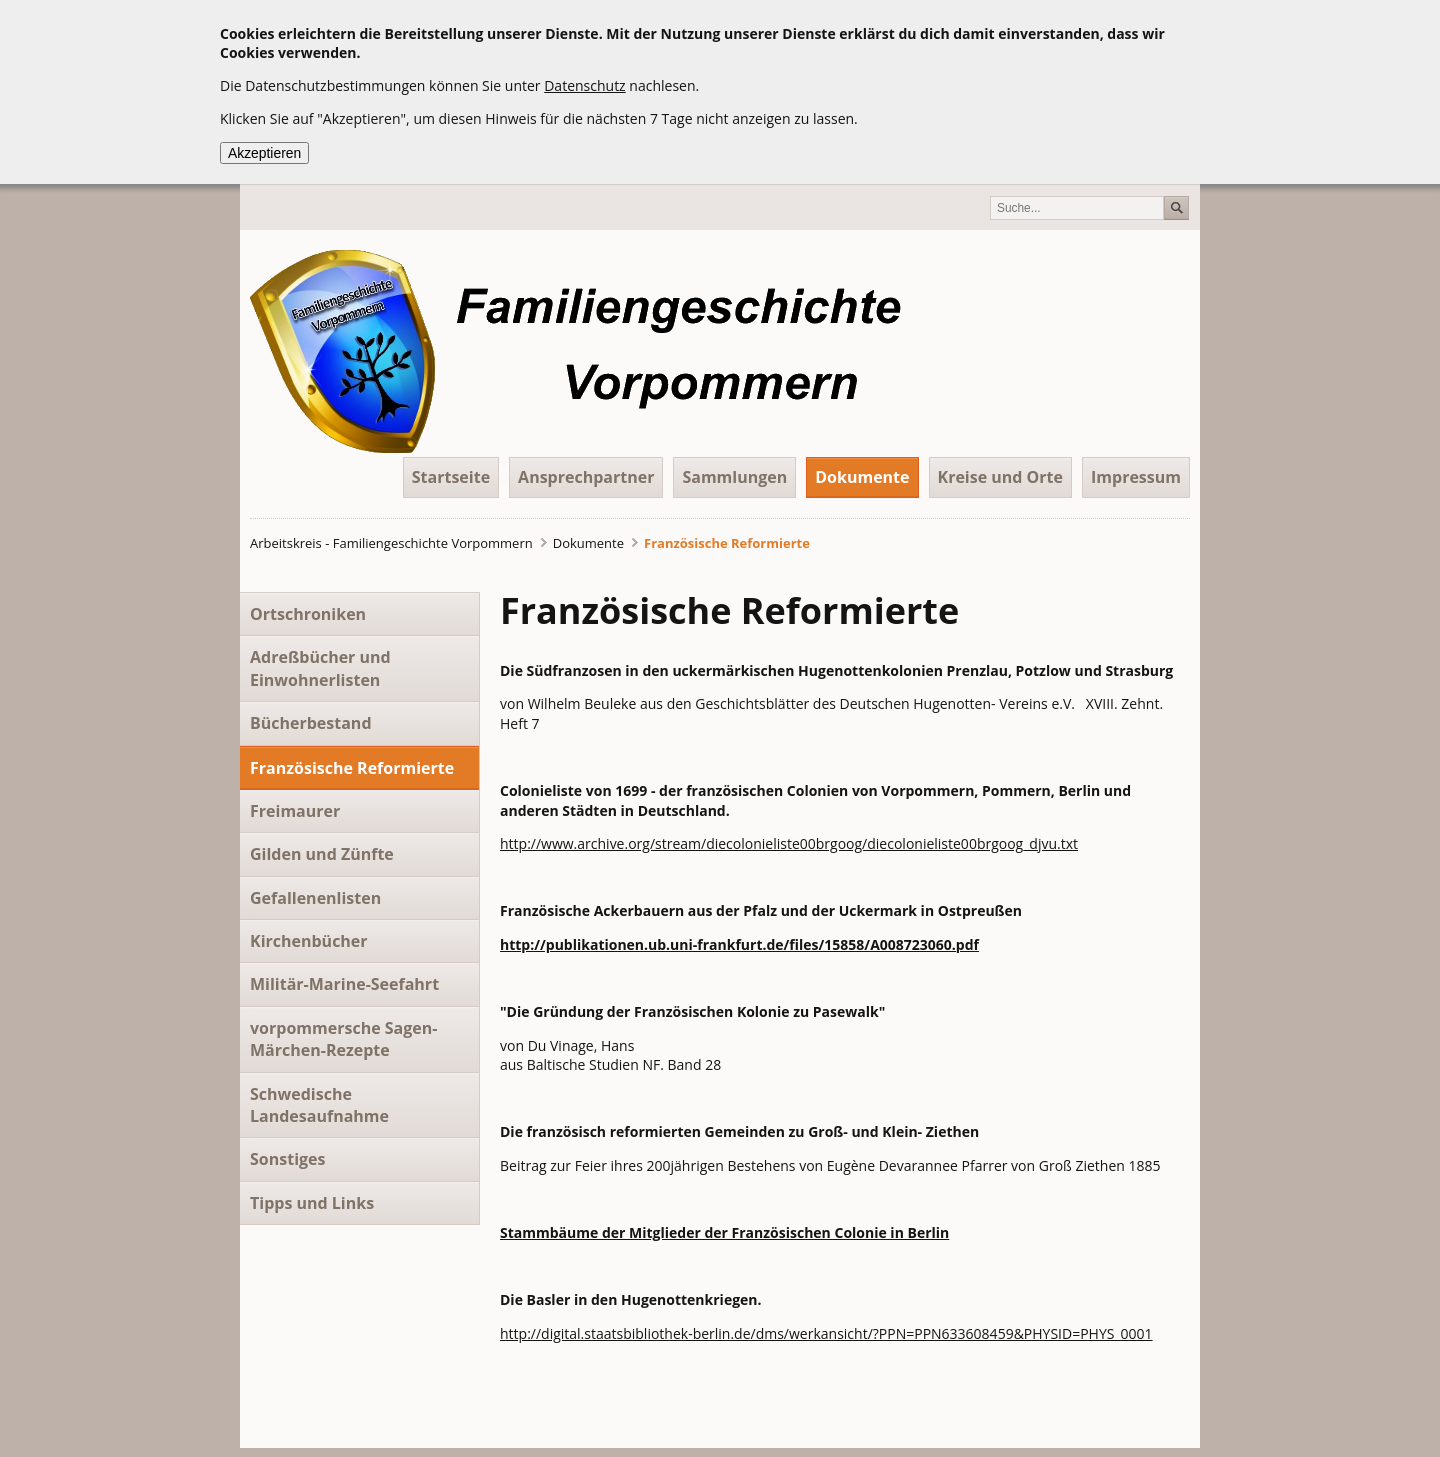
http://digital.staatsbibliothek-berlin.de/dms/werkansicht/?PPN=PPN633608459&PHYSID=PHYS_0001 (826, 1333)
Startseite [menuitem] (451, 477)
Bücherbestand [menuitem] (311, 723)
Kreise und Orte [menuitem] (1001, 477)
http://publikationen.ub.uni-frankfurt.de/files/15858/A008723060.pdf (739, 944)
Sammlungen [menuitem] (734, 477)
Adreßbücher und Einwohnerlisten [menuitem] (320, 668)
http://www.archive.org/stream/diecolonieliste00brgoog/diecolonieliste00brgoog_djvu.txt (789, 843)
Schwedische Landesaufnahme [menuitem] (319, 1105)
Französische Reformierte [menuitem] (352, 768)
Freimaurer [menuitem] (295, 811)
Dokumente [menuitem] (862, 477)
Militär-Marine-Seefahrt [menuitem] (344, 984)
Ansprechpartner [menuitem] (586, 477)
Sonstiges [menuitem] (287, 1159)
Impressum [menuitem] (1136, 477)
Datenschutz (584, 85)
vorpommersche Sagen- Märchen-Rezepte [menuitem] (343, 1039)
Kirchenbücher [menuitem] (309, 941)
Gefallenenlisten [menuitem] (315, 898)
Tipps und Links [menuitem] (312, 1203)
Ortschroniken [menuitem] (308, 614)
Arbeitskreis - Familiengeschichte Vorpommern (391, 543)
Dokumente (588, 543)
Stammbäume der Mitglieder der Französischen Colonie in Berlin (724, 1232)
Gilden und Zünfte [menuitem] (322, 854)
